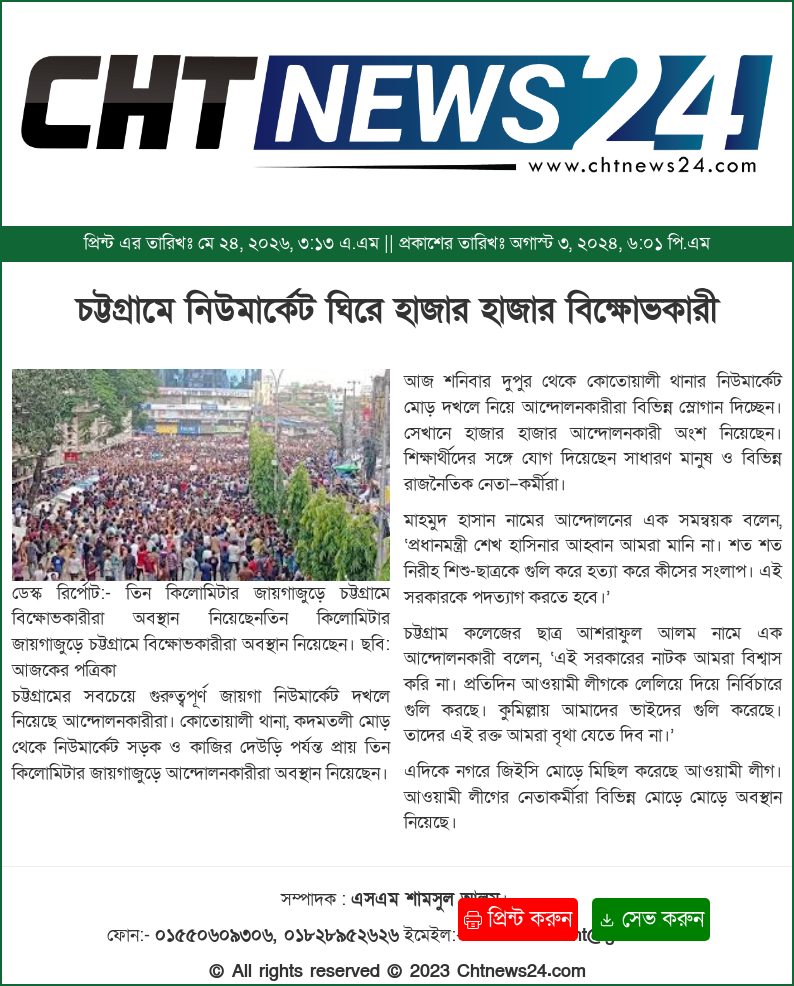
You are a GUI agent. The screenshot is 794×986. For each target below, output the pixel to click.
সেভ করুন (651, 919)
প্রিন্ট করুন (518, 919)
